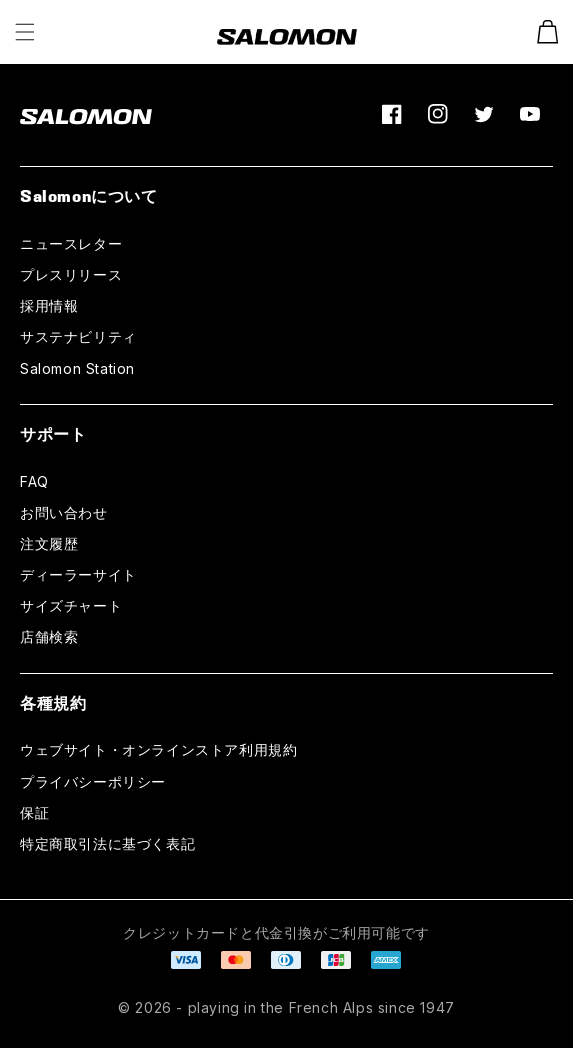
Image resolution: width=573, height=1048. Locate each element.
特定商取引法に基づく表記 (107, 843)
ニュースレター (71, 243)
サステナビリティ (78, 336)
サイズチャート (71, 605)
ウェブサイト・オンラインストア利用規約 (158, 749)
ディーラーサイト (78, 574)
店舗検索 (49, 636)
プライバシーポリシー (93, 781)
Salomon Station (77, 368)
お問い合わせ (64, 512)
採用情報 (49, 305)
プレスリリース (71, 274)
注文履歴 (49, 543)
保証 (34, 812)
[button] (25, 32)
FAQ (34, 481)
